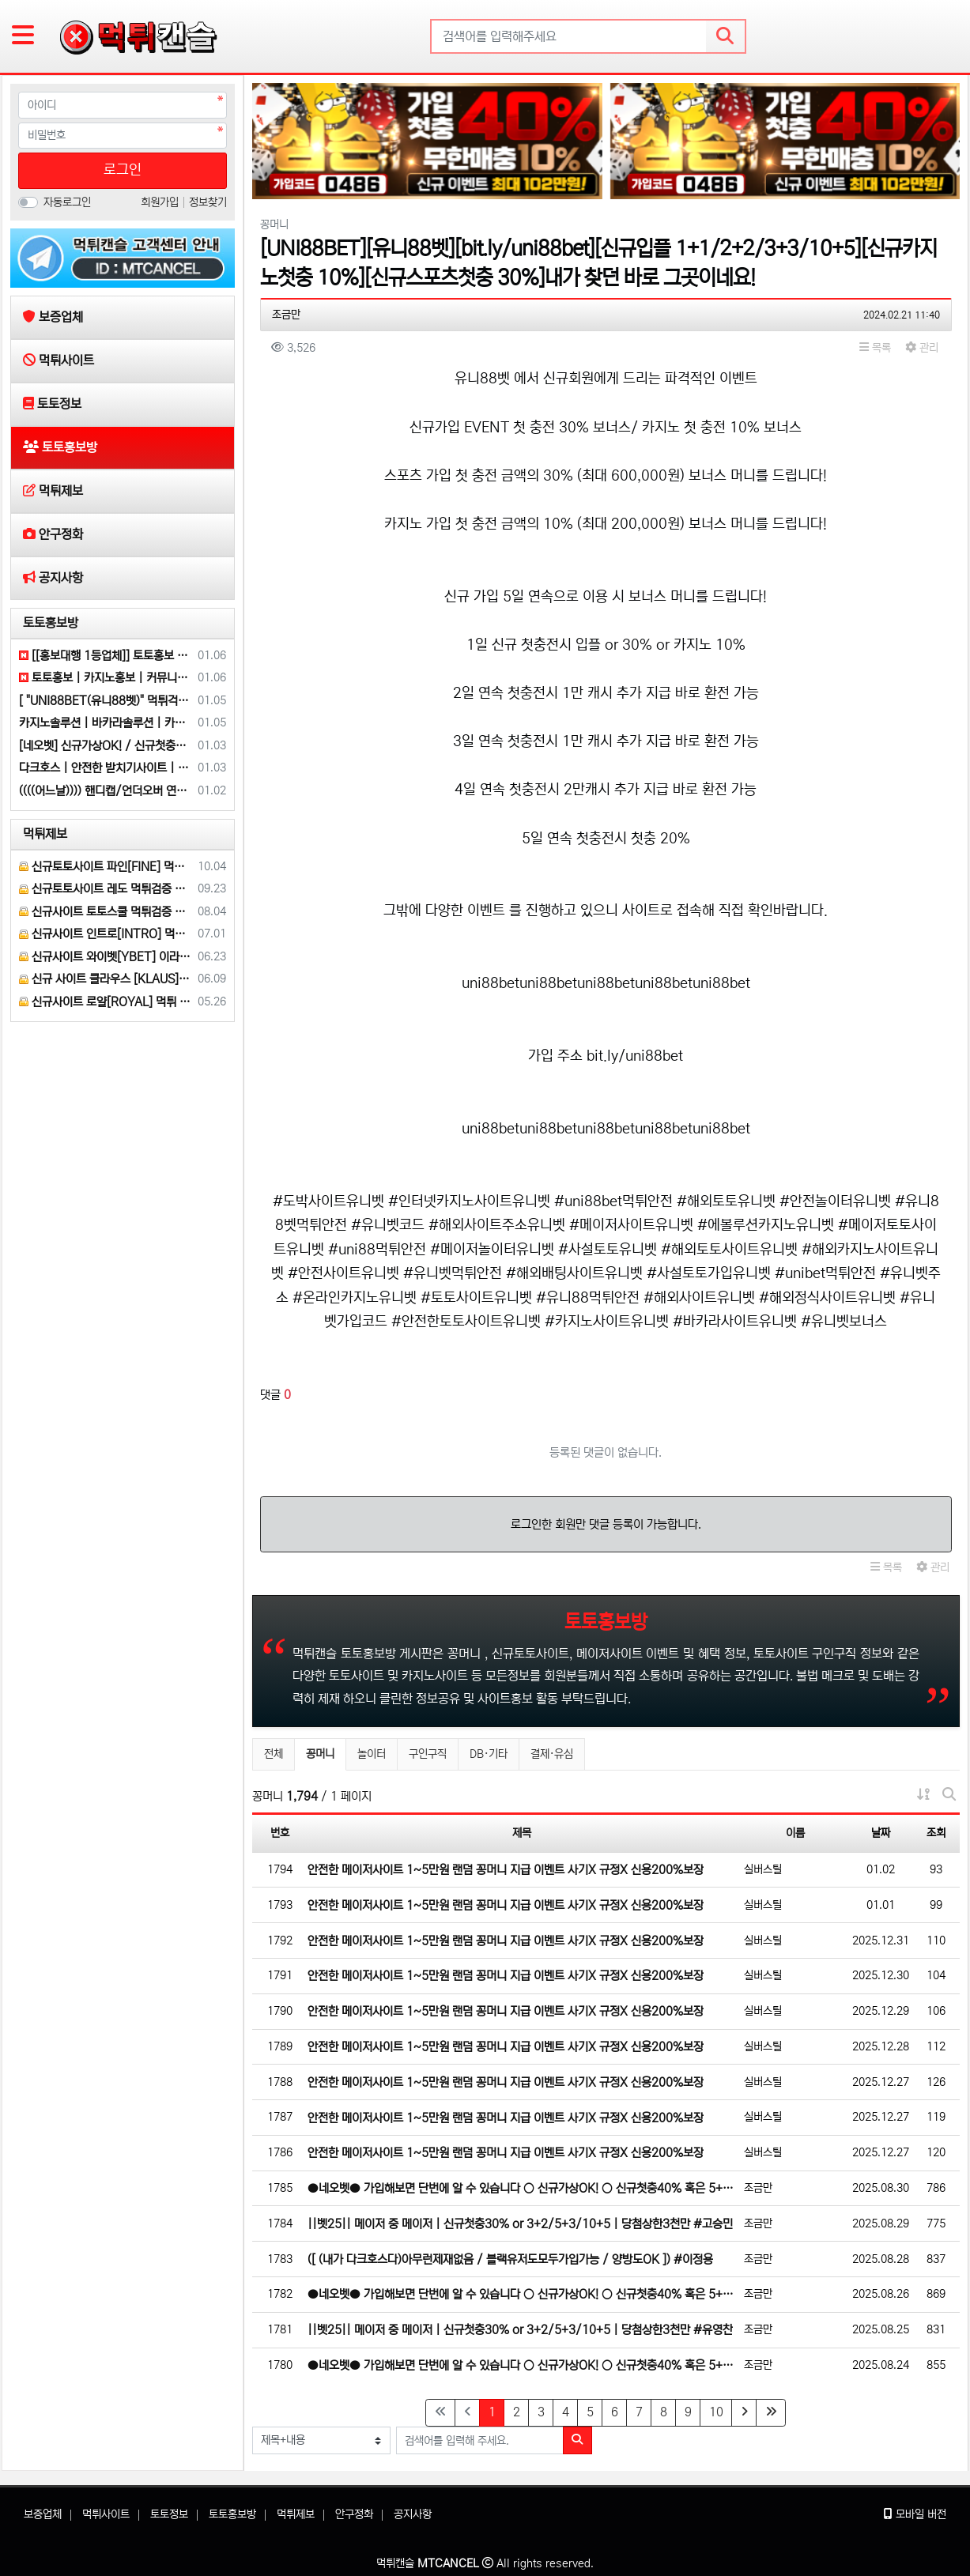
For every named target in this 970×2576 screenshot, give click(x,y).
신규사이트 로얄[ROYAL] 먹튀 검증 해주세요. (105, 1002)
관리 (921, 347)
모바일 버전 (915, 2514)
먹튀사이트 (106, 2514)
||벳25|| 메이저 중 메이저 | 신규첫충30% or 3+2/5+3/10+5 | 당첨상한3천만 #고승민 (520, 2224)
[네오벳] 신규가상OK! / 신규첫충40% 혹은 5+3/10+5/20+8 (105, 745)
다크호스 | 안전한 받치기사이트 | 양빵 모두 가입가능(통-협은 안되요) (105, 768)
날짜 (880, 1833)
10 (716, 2412)
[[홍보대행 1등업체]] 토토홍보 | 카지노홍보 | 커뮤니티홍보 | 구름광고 (105, 655)
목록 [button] (875, 347)
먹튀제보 (45, 834)
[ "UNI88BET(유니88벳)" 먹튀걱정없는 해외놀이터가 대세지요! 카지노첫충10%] (105, 700)
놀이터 (371, 1754)
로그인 (123, 170)
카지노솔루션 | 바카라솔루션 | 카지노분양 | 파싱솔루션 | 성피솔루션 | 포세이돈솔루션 (105, 723)
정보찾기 (208, 202)
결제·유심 (551, 1754)
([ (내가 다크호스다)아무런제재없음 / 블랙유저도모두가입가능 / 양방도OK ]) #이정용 (510, 2259)
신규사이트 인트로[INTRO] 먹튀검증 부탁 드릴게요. (105, 934)
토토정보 (169, 2514)
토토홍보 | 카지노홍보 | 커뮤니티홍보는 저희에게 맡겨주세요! (105, 678)
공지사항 (413, 2514)
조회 (936, 1833)
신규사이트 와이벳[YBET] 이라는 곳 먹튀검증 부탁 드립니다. (105, 957)
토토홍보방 (50, 623)
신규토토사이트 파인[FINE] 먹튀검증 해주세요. (105, 866)
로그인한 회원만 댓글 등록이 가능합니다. (606, 1524)
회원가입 (161, 202)
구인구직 (428, 1754)
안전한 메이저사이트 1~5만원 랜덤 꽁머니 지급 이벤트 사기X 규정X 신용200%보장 (506, 1869)
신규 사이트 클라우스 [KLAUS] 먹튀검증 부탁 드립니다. (105, 979)
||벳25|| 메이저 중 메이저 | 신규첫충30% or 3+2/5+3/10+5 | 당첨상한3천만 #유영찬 (520, 2330)
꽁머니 (325, 1752)
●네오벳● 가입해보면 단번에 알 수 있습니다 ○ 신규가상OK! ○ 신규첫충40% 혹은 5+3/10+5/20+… (522, 2188)
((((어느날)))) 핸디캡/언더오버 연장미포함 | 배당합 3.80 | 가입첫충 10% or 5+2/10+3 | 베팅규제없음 (105, 791)
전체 (273, 1754)
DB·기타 (489, 1754)
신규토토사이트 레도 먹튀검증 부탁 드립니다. (105, 889)
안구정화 (354, 2514)
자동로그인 (67, 202)
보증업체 (43, 2514)
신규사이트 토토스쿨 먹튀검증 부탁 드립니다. (105, 911)
